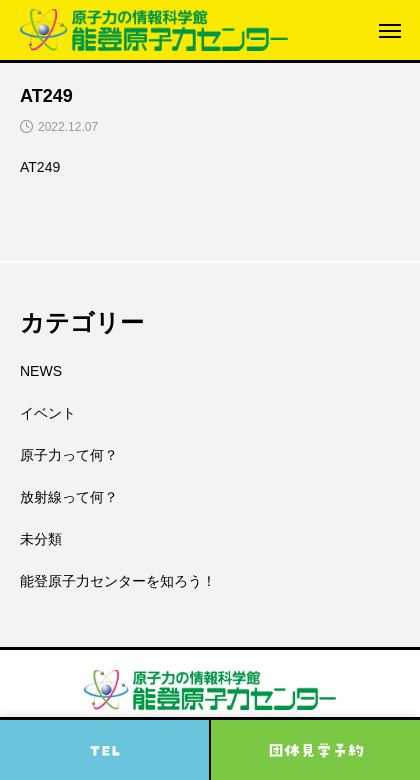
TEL (105, 750)
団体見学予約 (316, 750)
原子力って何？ (69, 455)
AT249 (40, 167)
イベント (48, 413)
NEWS (41, 371)
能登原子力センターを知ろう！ (118, 581)
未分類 (41, 539)
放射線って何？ (69, 497)
